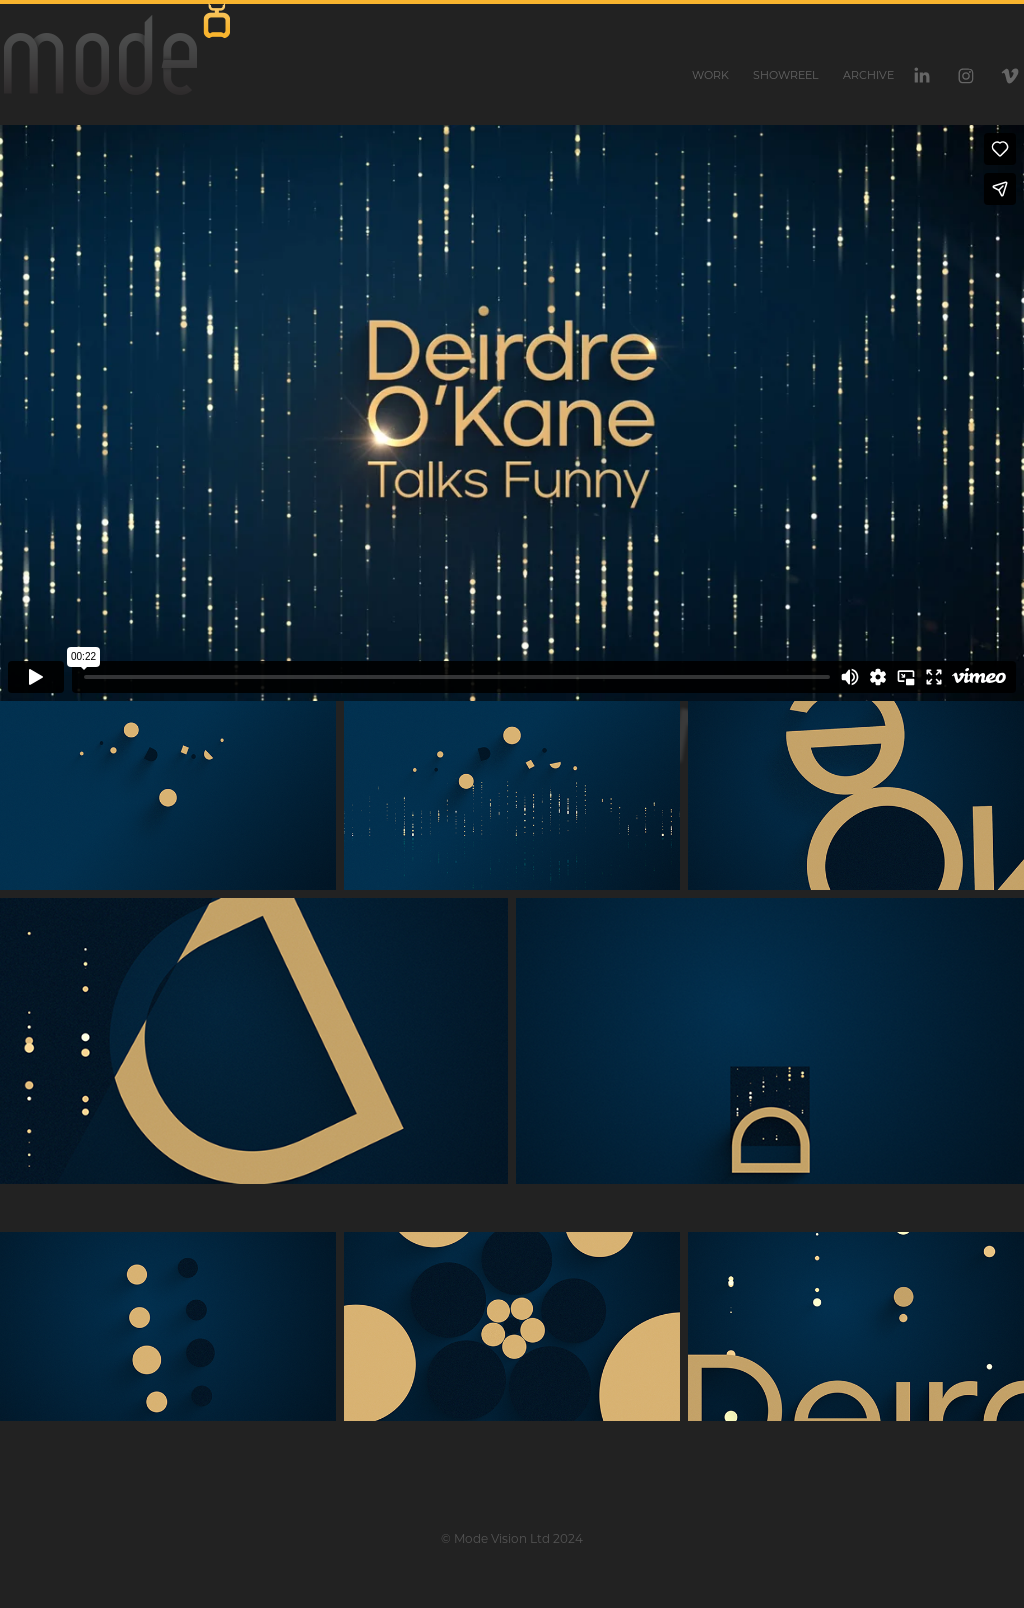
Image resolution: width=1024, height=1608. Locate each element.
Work (710, 75)
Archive (868, 75)
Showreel (785, 75)
